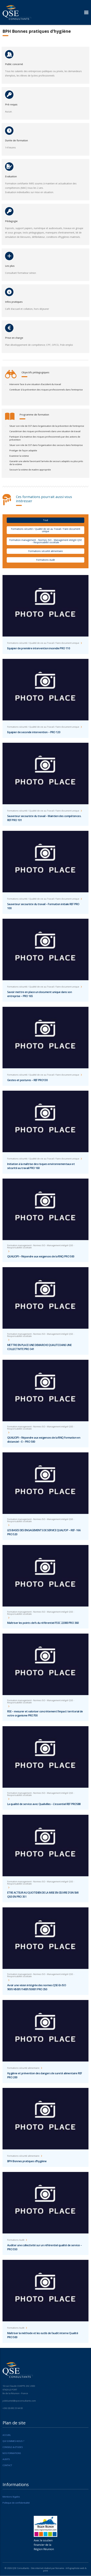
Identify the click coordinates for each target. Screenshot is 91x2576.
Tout (45, 520)
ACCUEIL (7, 2435)
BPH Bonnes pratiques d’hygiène (27, 2161)
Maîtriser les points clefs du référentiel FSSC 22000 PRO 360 (43, 1623)
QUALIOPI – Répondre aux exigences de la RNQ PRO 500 (40, 1256)
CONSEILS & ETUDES (13, 2447)
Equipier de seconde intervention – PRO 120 (33, 732)
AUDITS (6, 2459)
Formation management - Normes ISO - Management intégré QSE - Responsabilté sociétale (45, 541)
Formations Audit (45, 559)
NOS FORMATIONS (12, 2453)
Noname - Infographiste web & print (64, 2569)
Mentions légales (11, 2496)
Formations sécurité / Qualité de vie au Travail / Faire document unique (45, 530)
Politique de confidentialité (16, 2502)
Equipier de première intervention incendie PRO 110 (38, 648)
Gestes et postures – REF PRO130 (27, 1080)
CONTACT (7, 2465)
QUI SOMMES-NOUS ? (13, 2441)
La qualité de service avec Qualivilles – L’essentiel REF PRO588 (44, 1804)
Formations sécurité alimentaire (45, 551)
